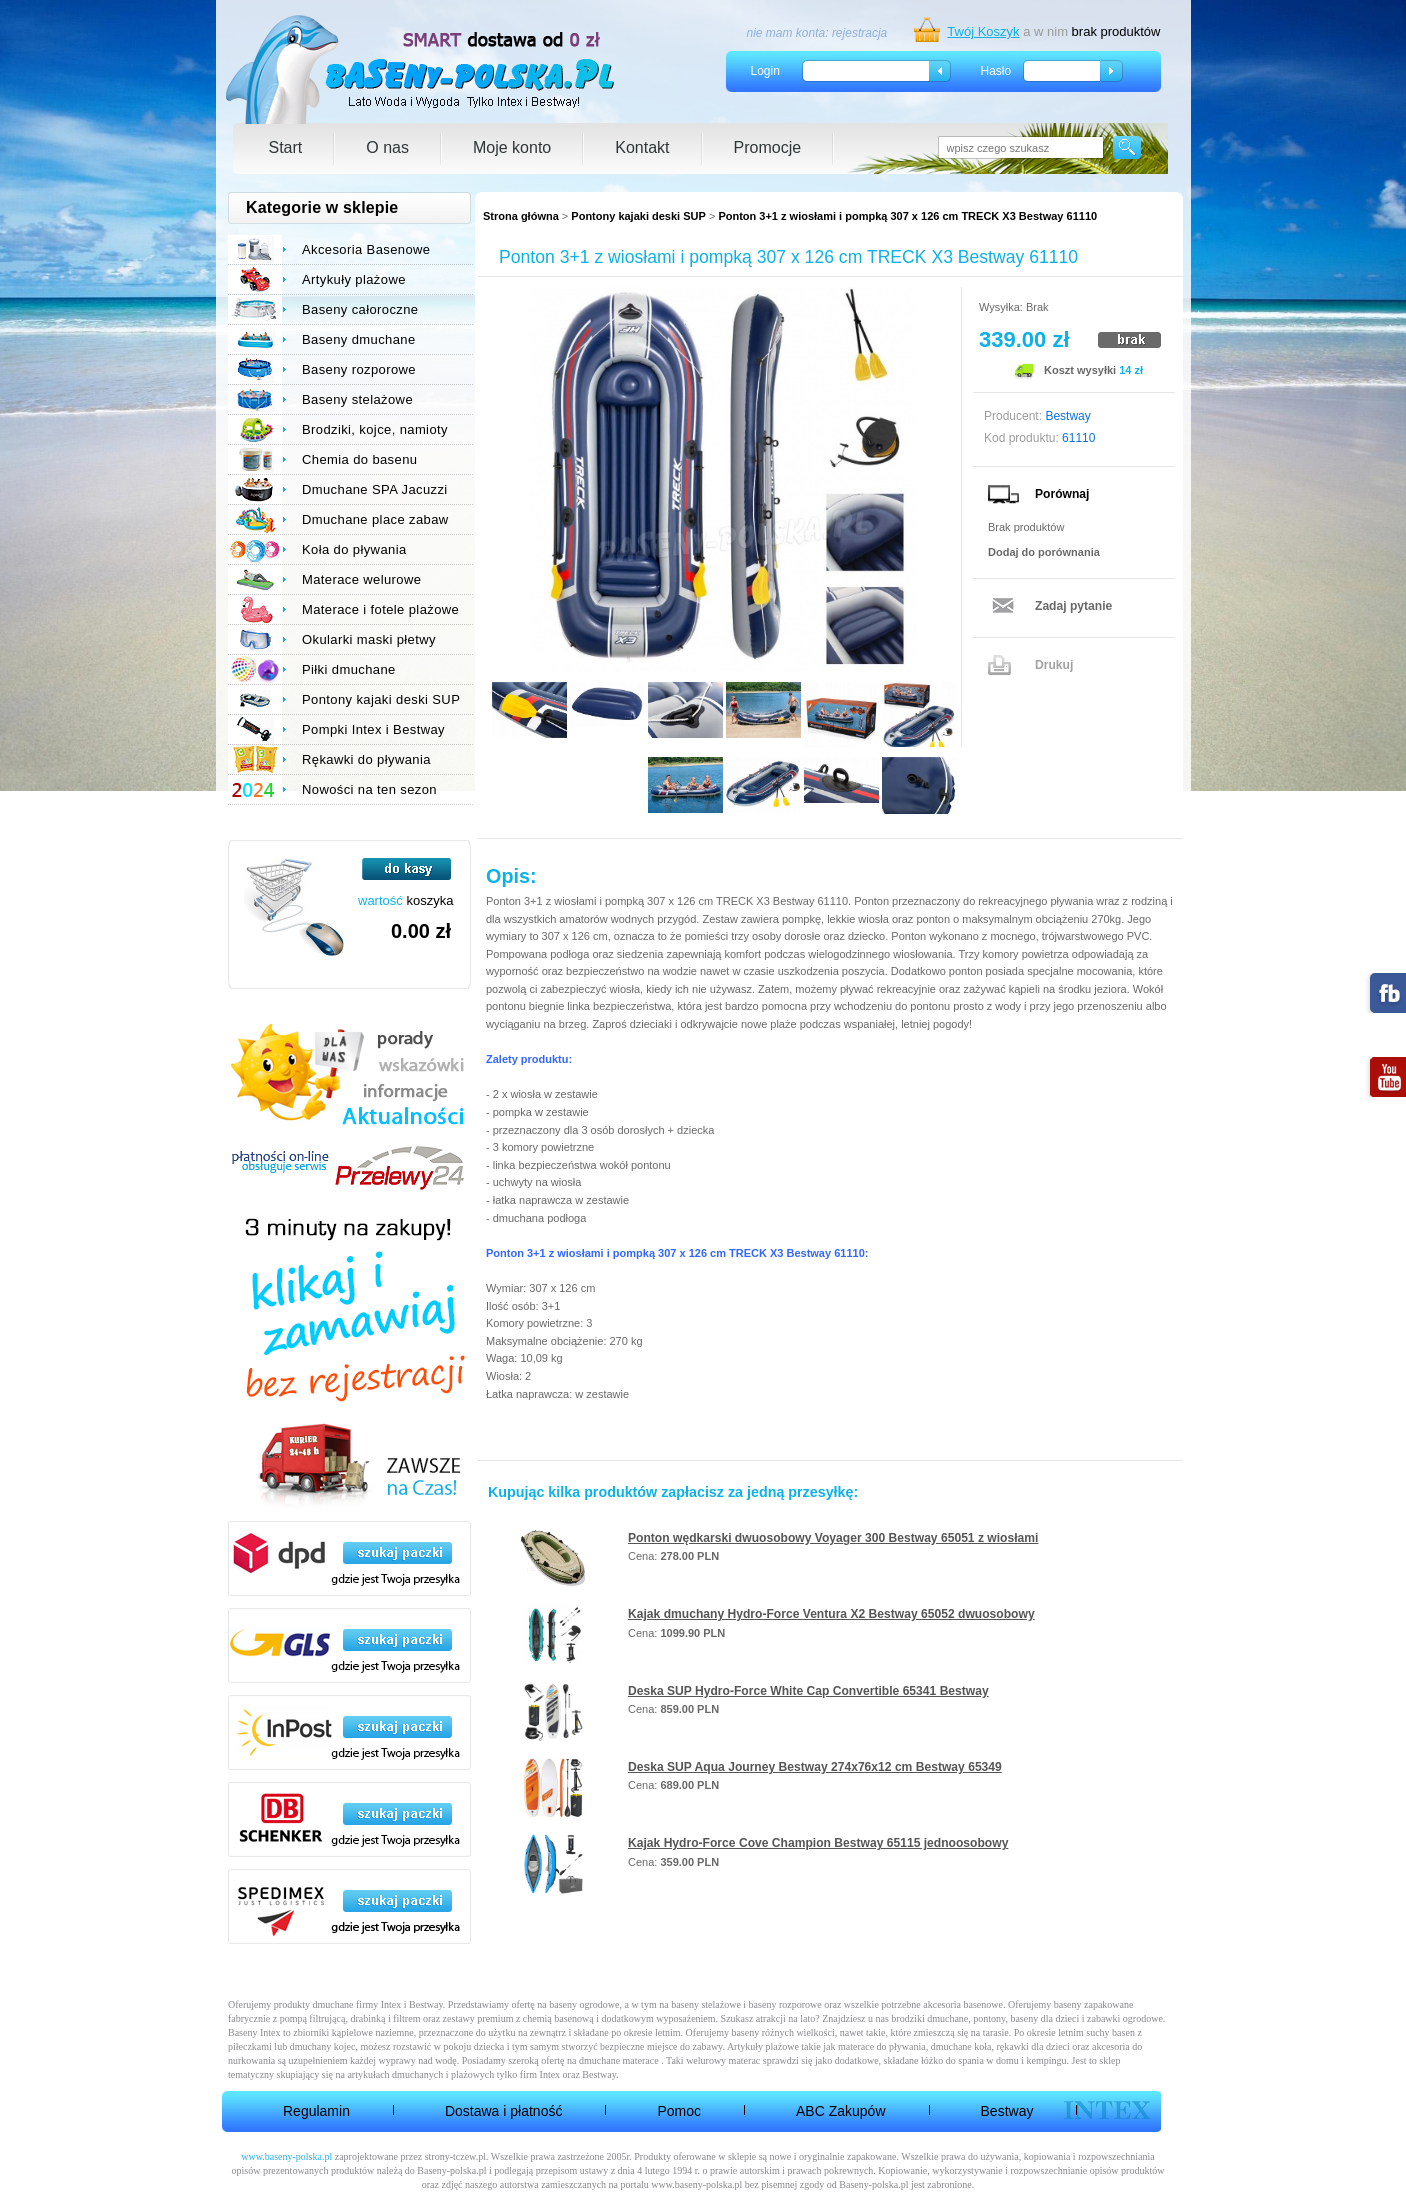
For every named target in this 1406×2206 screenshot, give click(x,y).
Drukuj (1054, 665)
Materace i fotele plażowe (380, 609)
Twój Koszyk (983, 31)
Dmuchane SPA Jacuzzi (375, 489)
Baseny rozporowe (359, 369)
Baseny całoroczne (360, 309)
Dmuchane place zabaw (375, 519)
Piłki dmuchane (349, 669)
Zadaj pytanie (1073, 606)
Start (286, 147)
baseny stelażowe (706, 2004)
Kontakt (642, 147)
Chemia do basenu (359, 459)
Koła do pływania (354, 549)
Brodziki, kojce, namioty (375, 429)
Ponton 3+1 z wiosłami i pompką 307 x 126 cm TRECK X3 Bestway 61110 (907, 216)
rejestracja (859, 33)
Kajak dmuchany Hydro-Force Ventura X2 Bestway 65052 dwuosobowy (831, 1614)
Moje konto (512, 147)
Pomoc (679, 2111)
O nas (387, 147)
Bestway (1007, 2111)
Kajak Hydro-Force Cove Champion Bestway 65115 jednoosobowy (818, 1843)
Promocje (768, 147)
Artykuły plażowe (354, 279)
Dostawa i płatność (504, 2111)
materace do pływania (882, 2046)
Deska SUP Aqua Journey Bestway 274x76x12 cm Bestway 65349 (815, 1767)
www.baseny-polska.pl (286, 2156)
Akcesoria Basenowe (366, 249)
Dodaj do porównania (1044, 552)
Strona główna (521, 216)
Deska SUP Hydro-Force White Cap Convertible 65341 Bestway (808, 1691)
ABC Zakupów (840, 2111)
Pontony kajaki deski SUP (638, 216)
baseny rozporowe (785, 2004)
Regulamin (316, 2111)
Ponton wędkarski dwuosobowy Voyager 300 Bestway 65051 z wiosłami (833, 1538)
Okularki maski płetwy (369, 639)
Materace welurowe (361, 579)
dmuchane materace (619, 2060)
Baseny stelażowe (357, 399)
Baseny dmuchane (359, 339)
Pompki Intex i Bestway (373, 729)
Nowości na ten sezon (369, 789)
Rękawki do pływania (366, 759)
